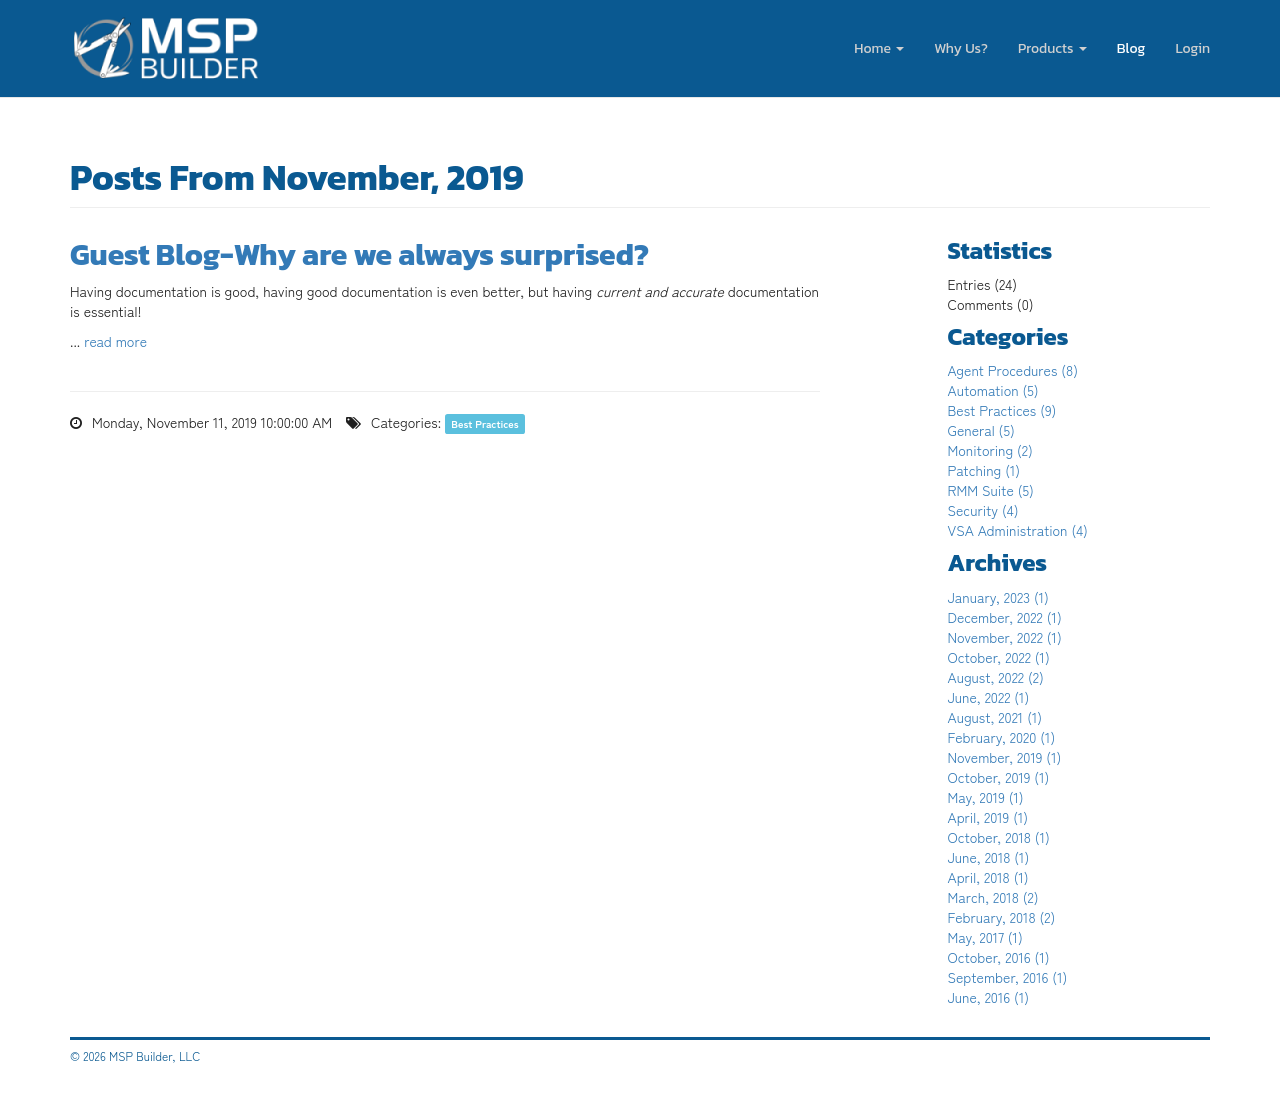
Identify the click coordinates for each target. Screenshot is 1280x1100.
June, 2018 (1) (989, 857)
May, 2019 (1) (986, 797)
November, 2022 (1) (1005, 637)
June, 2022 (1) (989, 697)
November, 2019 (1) (1005, 757)
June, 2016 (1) (989, 997)
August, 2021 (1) (995, 717)
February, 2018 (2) (1002, 917)
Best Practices (484, 423)
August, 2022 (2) (996, 677)
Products (1052, 48)
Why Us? (961, 48)
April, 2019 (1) (988, 817)
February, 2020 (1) (1002, 737)
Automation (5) (993, 390)
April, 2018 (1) (988, 877)
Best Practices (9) (1002, 410)
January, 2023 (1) (998, 597)
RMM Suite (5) (991, 490)
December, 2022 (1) (1005, 617)
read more (115, 341)
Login (1192, 48)
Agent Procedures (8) (1013, 370)
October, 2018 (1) (999, 837)
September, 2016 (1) (1008, 977)
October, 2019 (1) (999, 777)
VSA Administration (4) (1018, 530)
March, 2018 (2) (993, 897)
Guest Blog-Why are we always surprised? (359, 254)
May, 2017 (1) (985, 937)
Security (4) (983, 510)
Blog (1131, 48)
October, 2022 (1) (999, 657)
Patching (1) (984, 470)
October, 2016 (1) (999, 957)
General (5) (981, 430)
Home (879, 48)
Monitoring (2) (990, 450)
